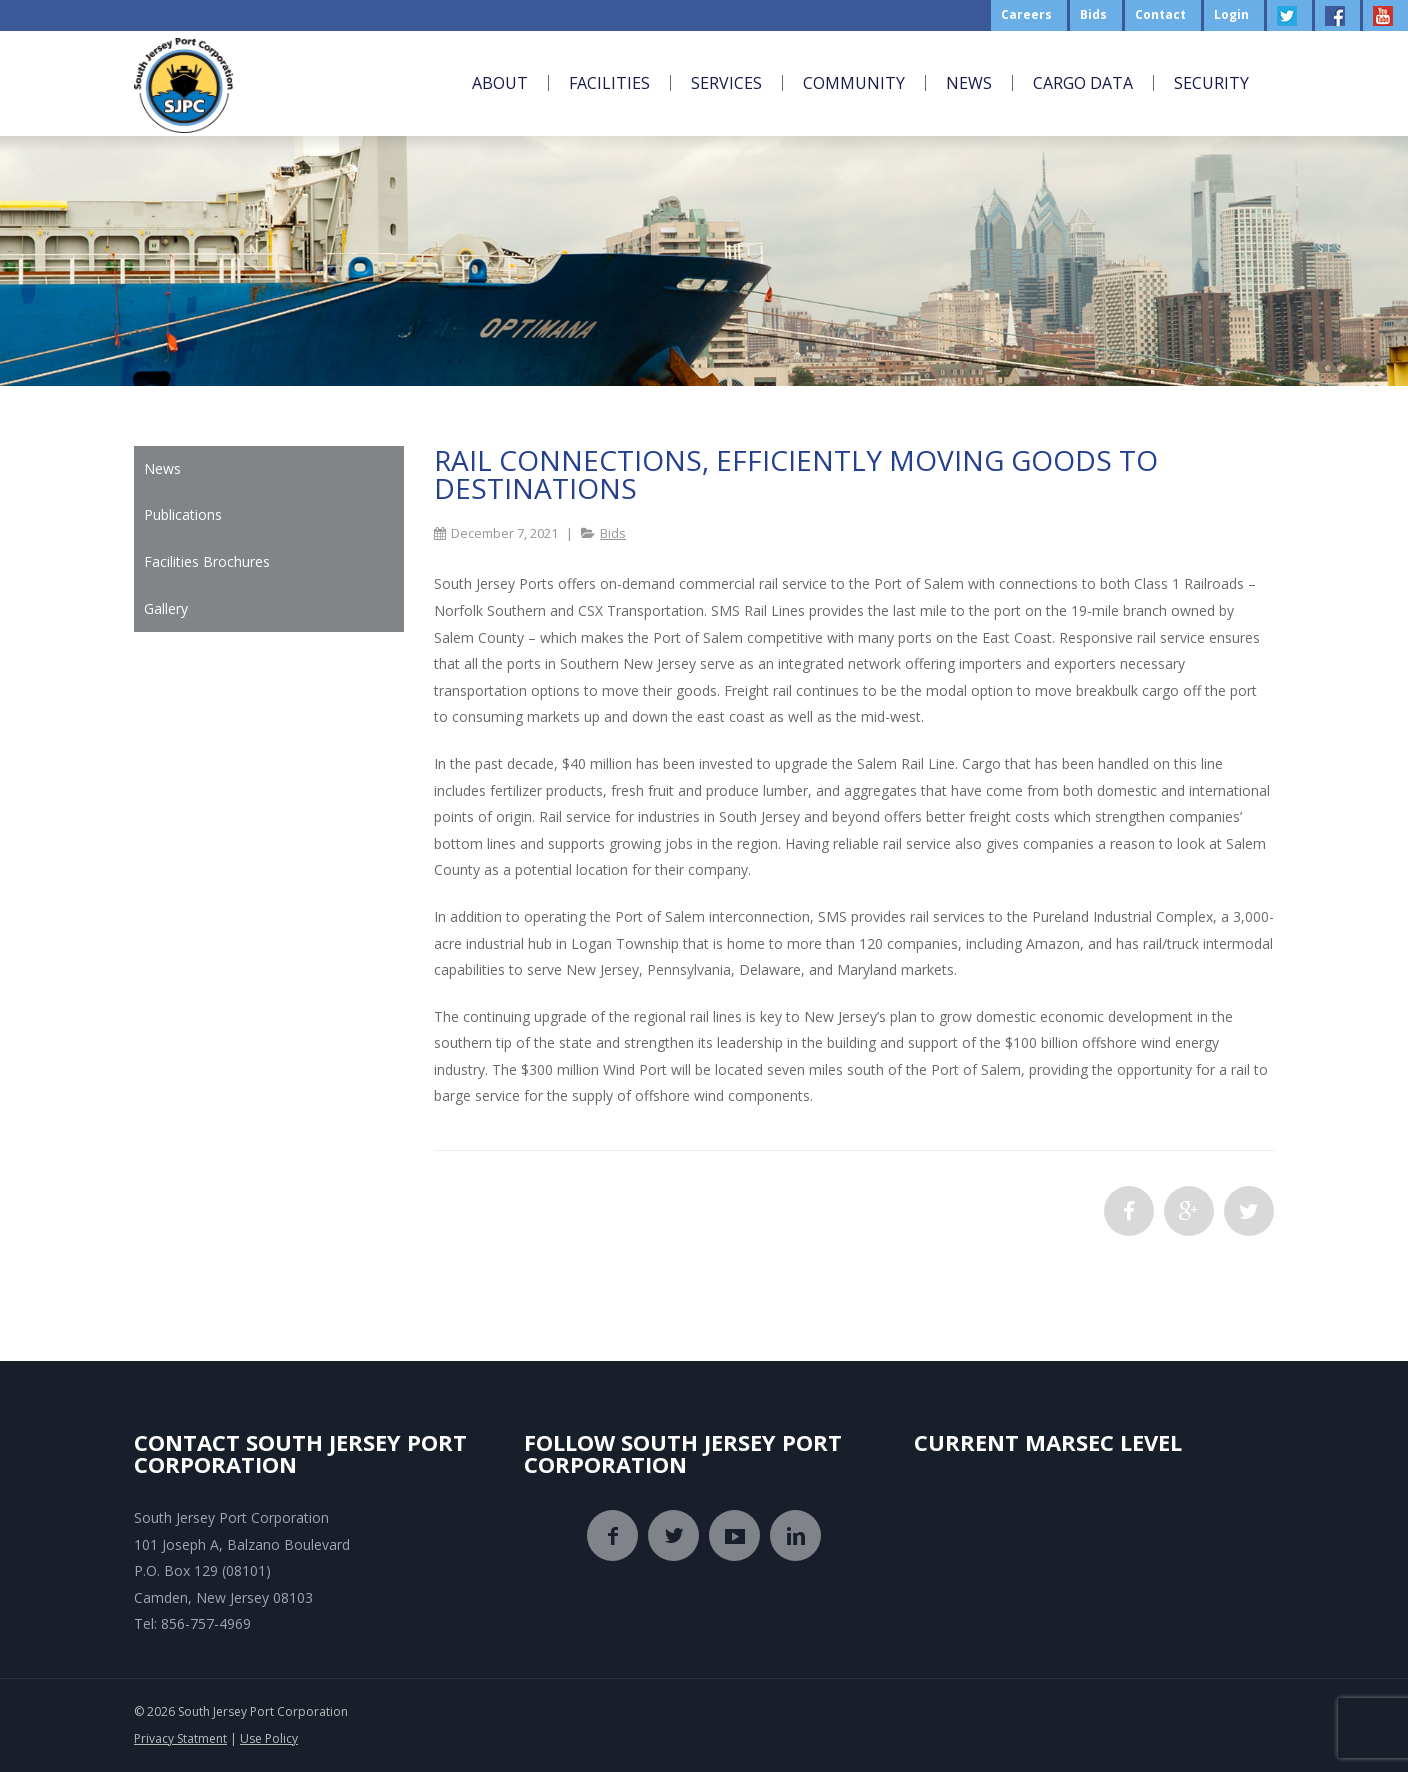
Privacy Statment (180, 1738)
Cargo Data (1083, 83)
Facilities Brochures (207, 561)
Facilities (609, 83)
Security (1211, 83)
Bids (613, 533)
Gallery (166, 608)
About (500, 83)
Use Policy (269, 1738)
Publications (183, 514)
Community (854, 83)
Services (726, 83)
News (969, 83)
